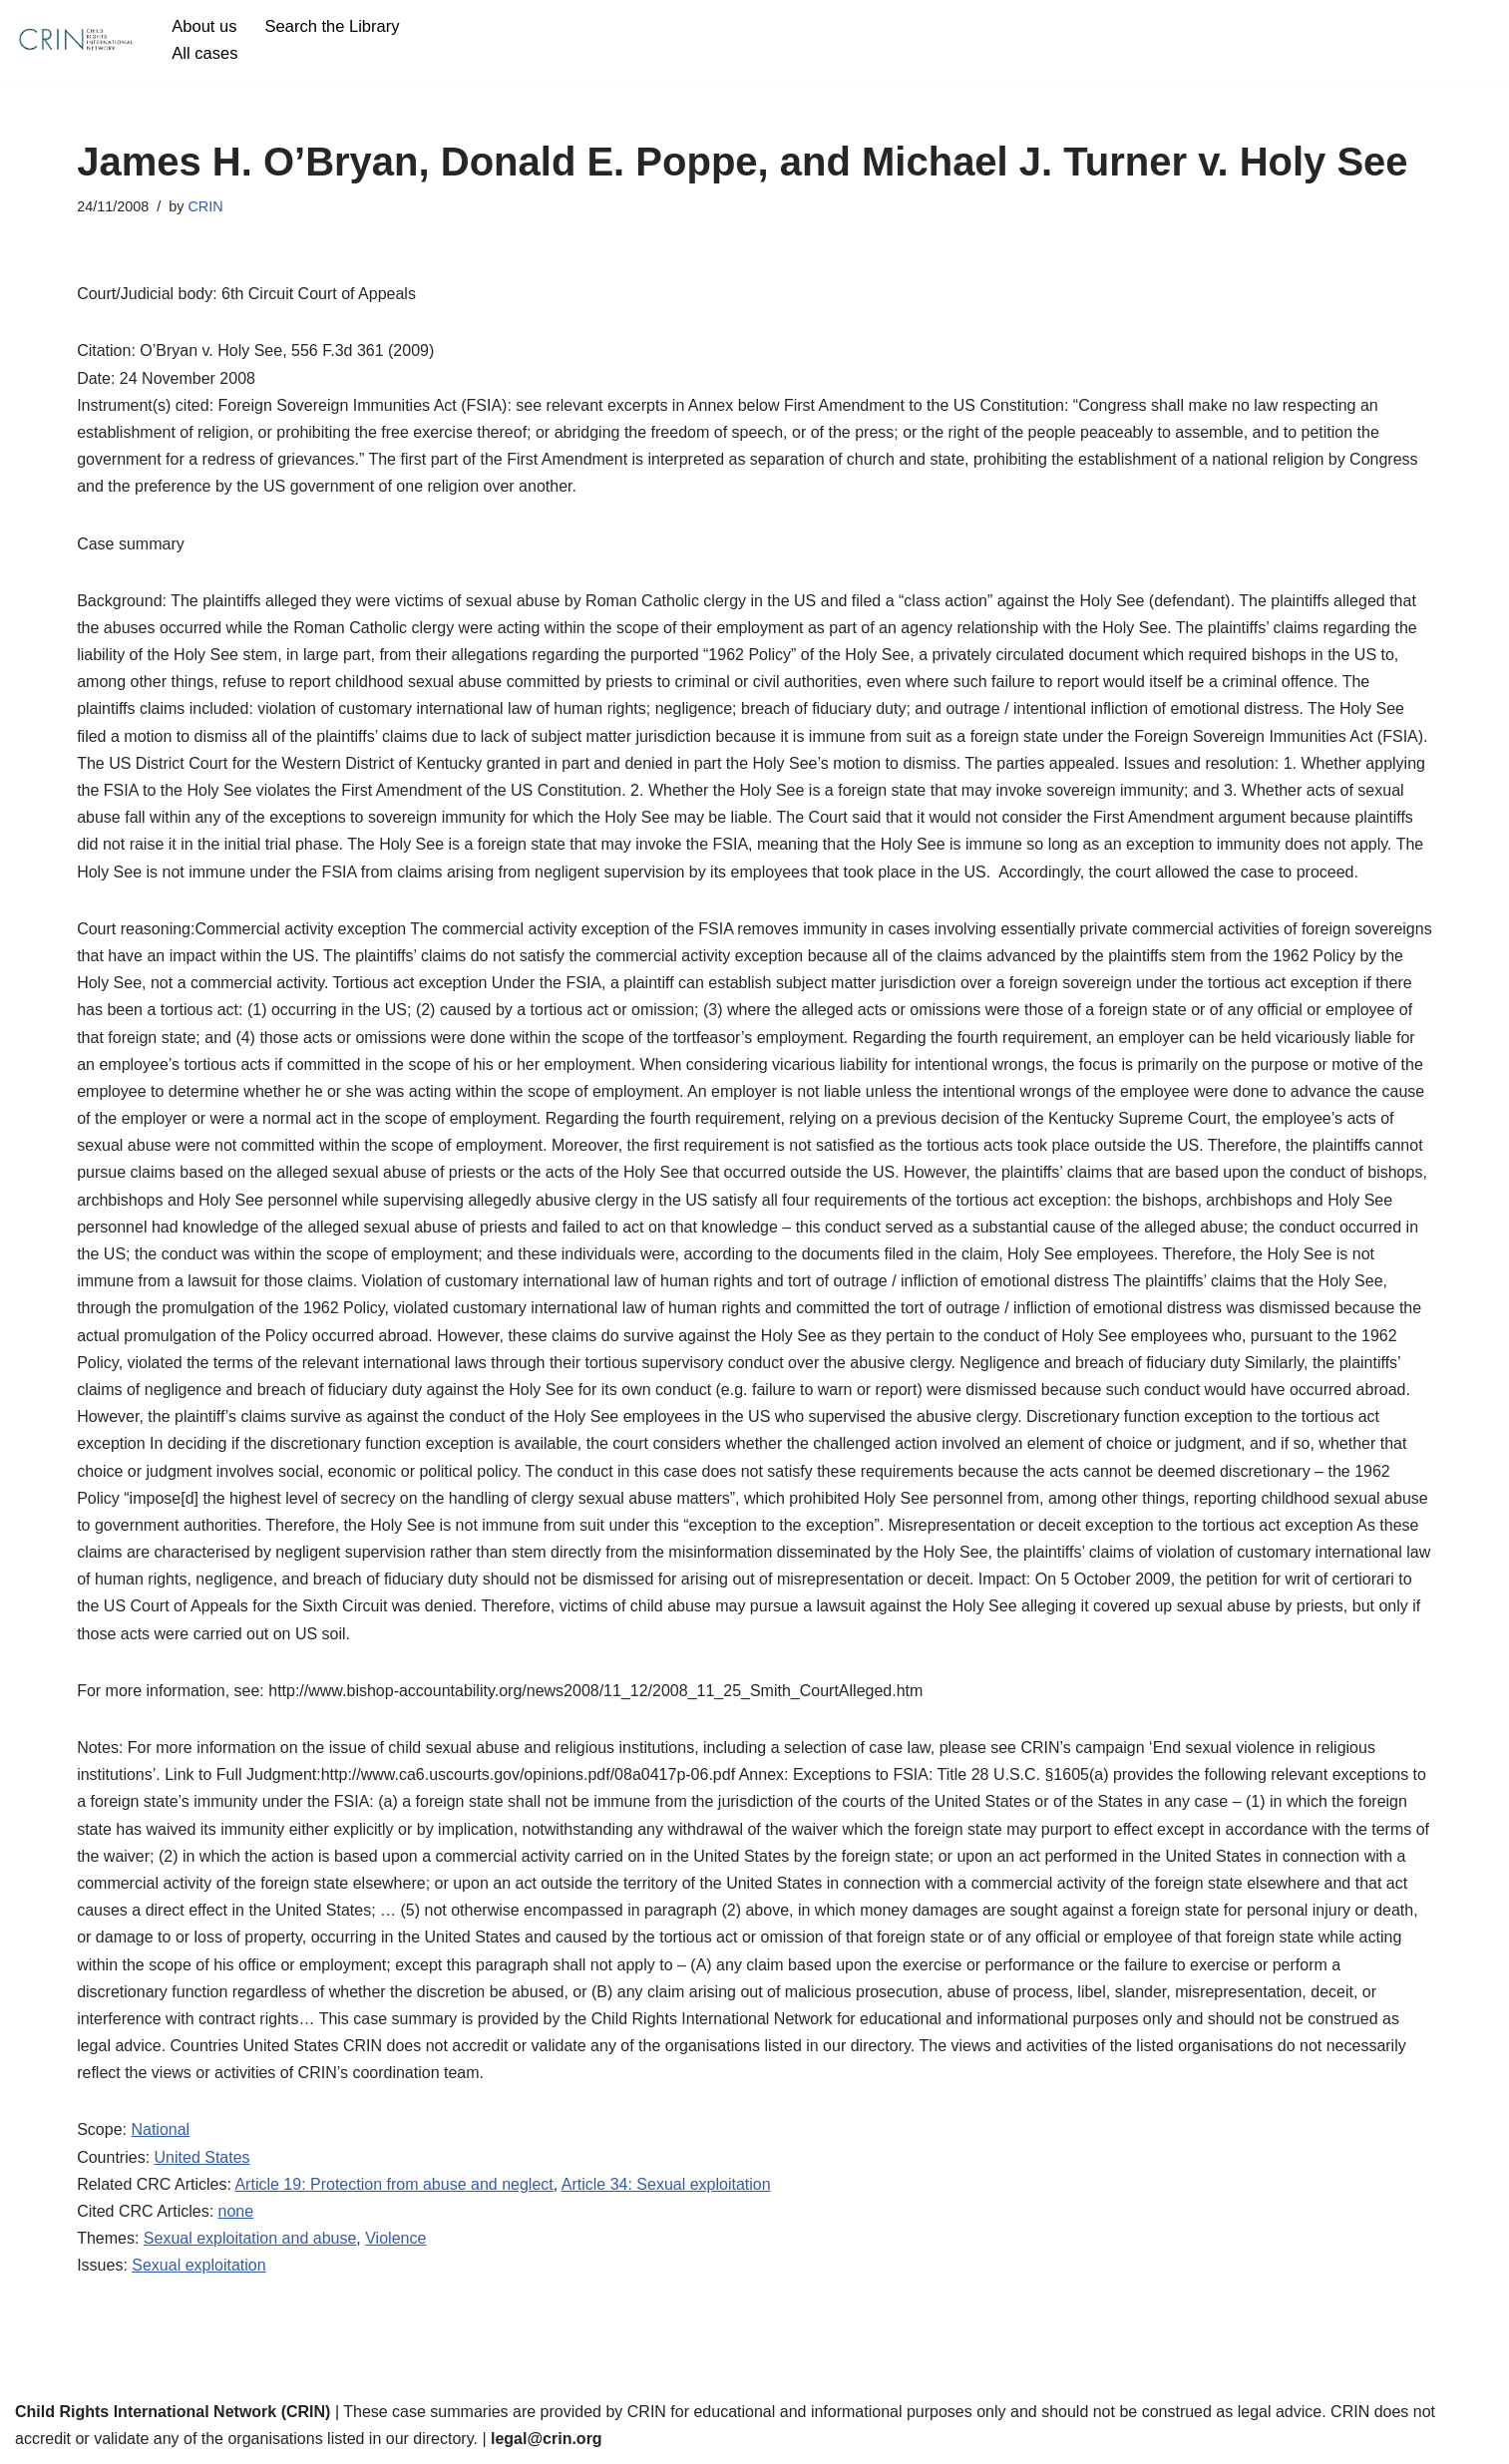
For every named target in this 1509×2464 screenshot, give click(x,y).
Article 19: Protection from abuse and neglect (393, 2184)
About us (204, 26)
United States (202, 2157)
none (236, 2211)
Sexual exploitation (198, 2265)
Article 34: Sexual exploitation (666, 2184)
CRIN (205, 206)
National (160, 2129)
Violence (395, 2238)
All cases (204, 53)
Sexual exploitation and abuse (250, 2238)
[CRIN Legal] (75, 40)
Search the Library (332, 26)
